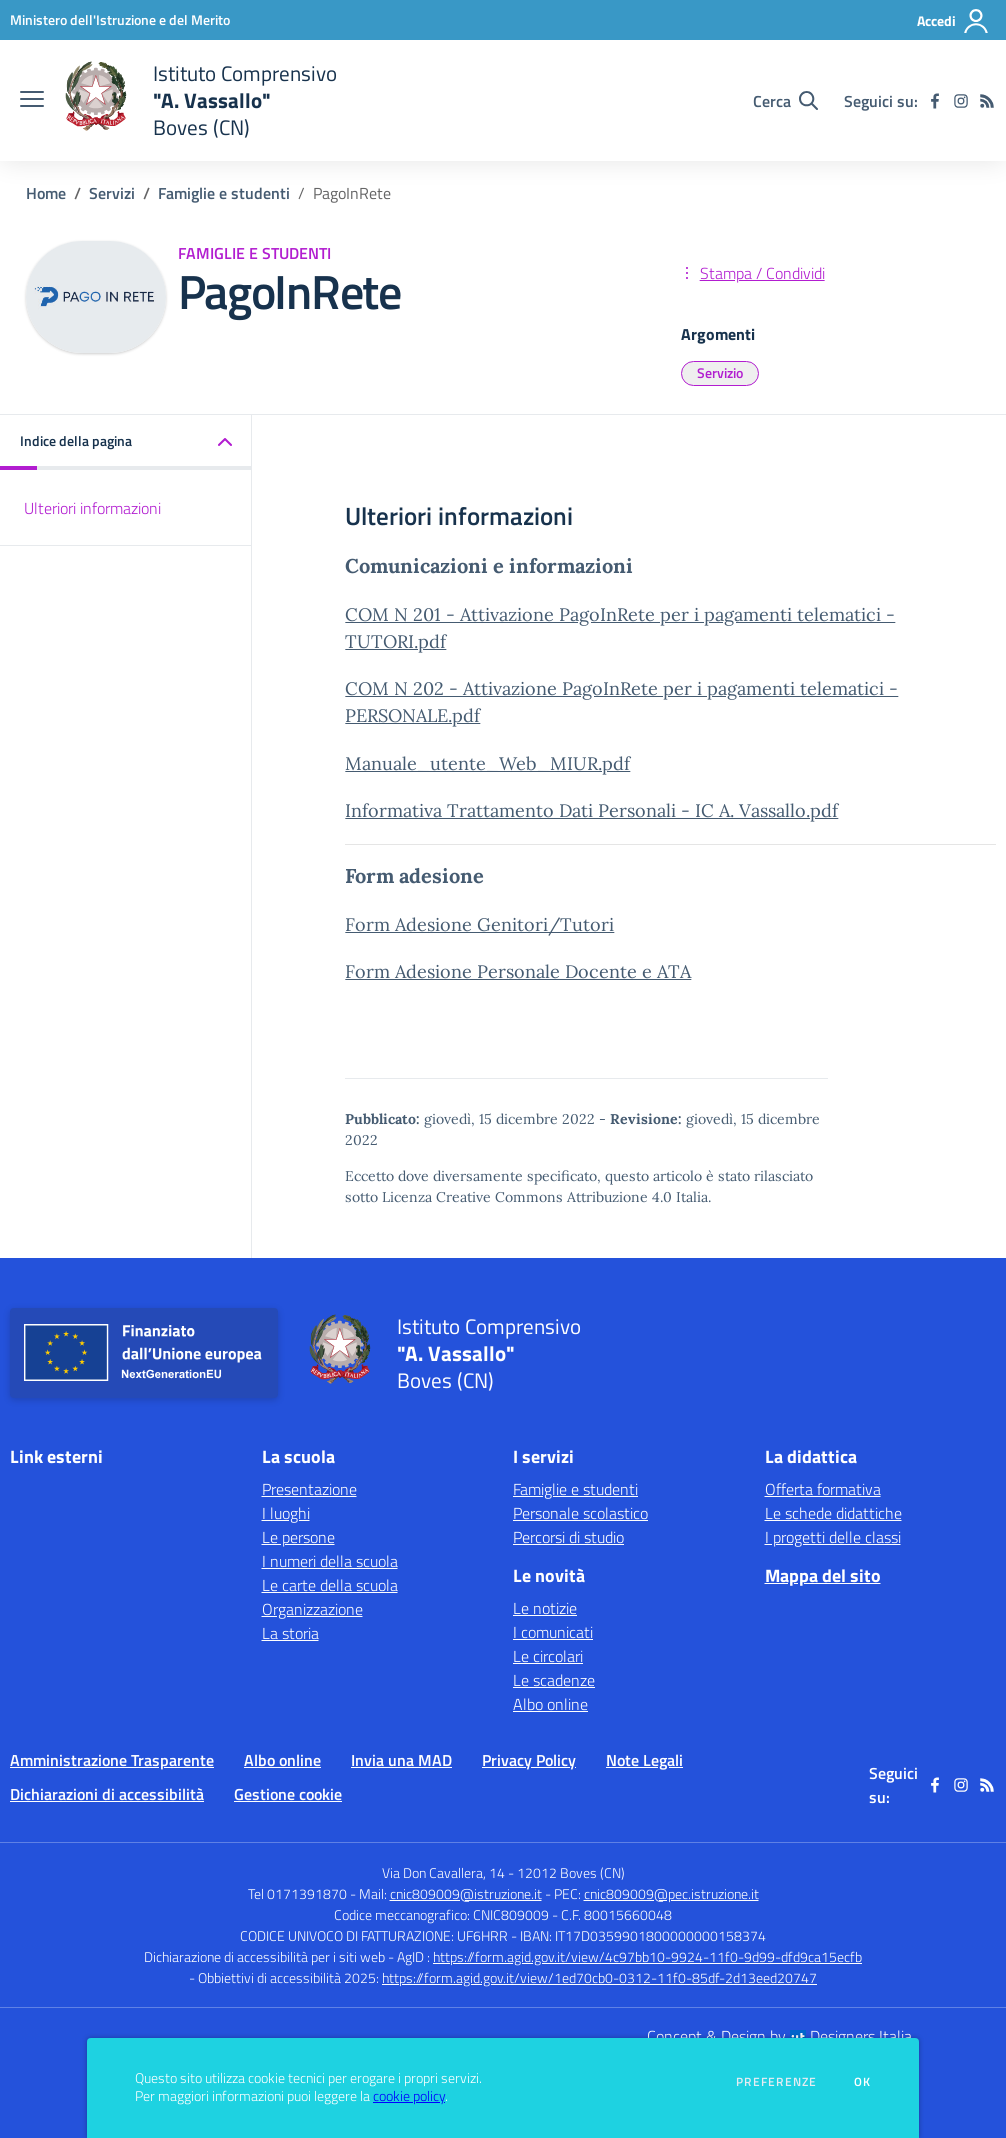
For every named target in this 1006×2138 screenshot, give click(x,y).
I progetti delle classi (833, 1537)
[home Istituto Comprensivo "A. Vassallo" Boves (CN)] (200, 100)
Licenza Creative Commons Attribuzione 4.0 (527, 1197)
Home (46, 193)
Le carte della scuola (330, 1585)
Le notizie (545, 1608)
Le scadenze (554, 1680)
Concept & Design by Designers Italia (779, 2036)
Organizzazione (312, 1609)
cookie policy (409, 2096)
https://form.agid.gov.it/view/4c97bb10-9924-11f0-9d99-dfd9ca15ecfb (647, 1956)
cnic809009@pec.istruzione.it (671, 1893)
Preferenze (776, 2082)
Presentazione (309, 1489)
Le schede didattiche (833, 1513)
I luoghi (286, 1513)
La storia (290, 1633)
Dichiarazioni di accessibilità (107, 1794)
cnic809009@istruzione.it (466, 1893)
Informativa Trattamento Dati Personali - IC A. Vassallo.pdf (591, 810)
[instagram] (961, 101)
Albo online (550, 1704)
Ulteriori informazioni (92, 508)
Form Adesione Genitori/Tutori (479, 924)
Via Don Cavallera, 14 (443, 1872)
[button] (126, 442)
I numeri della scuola (330, 1561)
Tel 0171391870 (297, 1893)
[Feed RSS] (987, 101)
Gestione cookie (288, 1794)
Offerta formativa (823, 1489)
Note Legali (644, 1760)
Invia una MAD (401, 1760)
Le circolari (548, 1656)
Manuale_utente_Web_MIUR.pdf (487, 763)
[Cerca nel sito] (785, 101)
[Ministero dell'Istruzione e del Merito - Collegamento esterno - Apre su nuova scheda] (120, 19)
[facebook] (935, 101)
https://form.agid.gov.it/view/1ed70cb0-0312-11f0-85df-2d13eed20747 (599, 1977)
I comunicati (553, 1632)
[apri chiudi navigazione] (32, 101)
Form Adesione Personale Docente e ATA (518, 971)
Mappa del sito (823, 1575)
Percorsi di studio (568, 1537)
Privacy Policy (529, 1760)
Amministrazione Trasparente (112, 1760)
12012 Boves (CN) (571, 1872)
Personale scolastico (580, 1513)
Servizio (720, 372)
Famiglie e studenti (224, 193)
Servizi (112, 193)
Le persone (298, 1537)
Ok (863, 2082)
